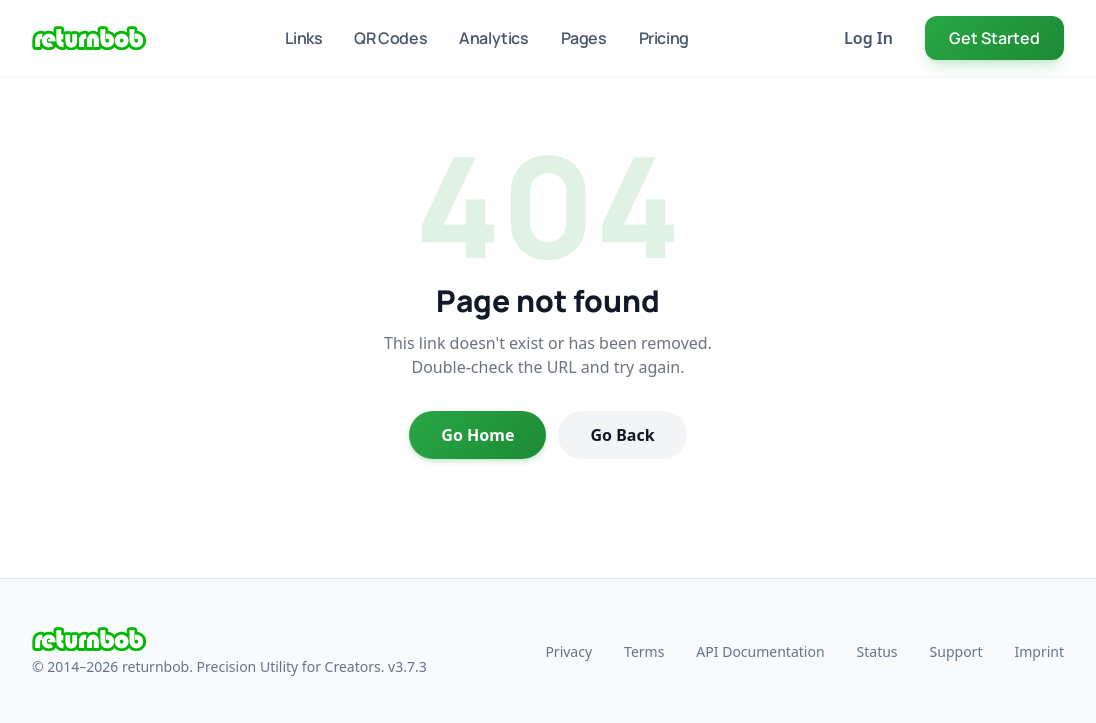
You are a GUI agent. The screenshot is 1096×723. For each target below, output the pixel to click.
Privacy (568, 651)
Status (877, 651)
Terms (644, 651)
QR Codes (390, 38)
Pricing (664, 38)
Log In (868, 38)
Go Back (622, 435)
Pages (584, 38)
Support (956, 651)
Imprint (1039, 651)
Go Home (477, 435)
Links (303, 38)
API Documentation (760, 651)
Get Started (994, 38)
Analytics (493, 38)
